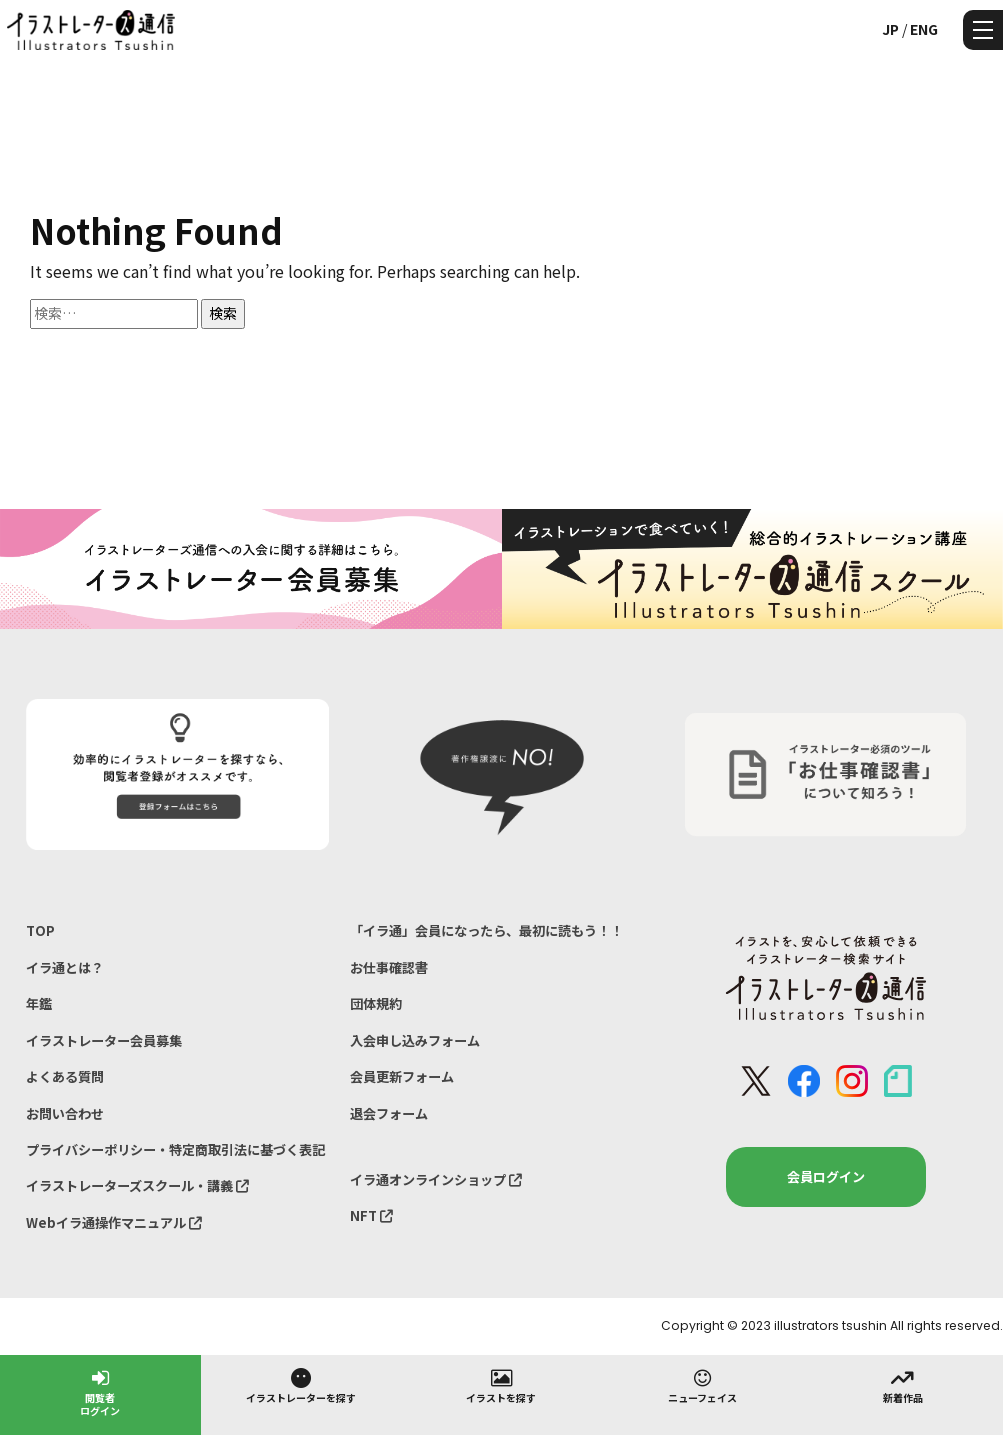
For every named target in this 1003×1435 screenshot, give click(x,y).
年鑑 (39, 1003)
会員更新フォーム (402, 1076)
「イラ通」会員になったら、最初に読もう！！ (486, 930)
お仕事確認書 (389, 967)
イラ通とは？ (65, 967)
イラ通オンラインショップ (436, 1179)
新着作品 (903, 1385)
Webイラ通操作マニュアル (114, 1222)
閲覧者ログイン (100, 1391)
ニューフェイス (702, 1385)
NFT (371, 1215)
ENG (924, 29)
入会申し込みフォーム (415, 1040)
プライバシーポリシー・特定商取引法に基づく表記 (175, 1149)
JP (890, 29)
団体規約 (376, 1003)
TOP (40, 930)
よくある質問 (65, 1076)
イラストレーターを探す (301, 1385)
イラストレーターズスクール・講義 (137, 1185)
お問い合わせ (65, 1113)
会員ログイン (826, 1176)
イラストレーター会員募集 (104, 1040)
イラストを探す (501, 1385)
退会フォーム (389, 1113)
